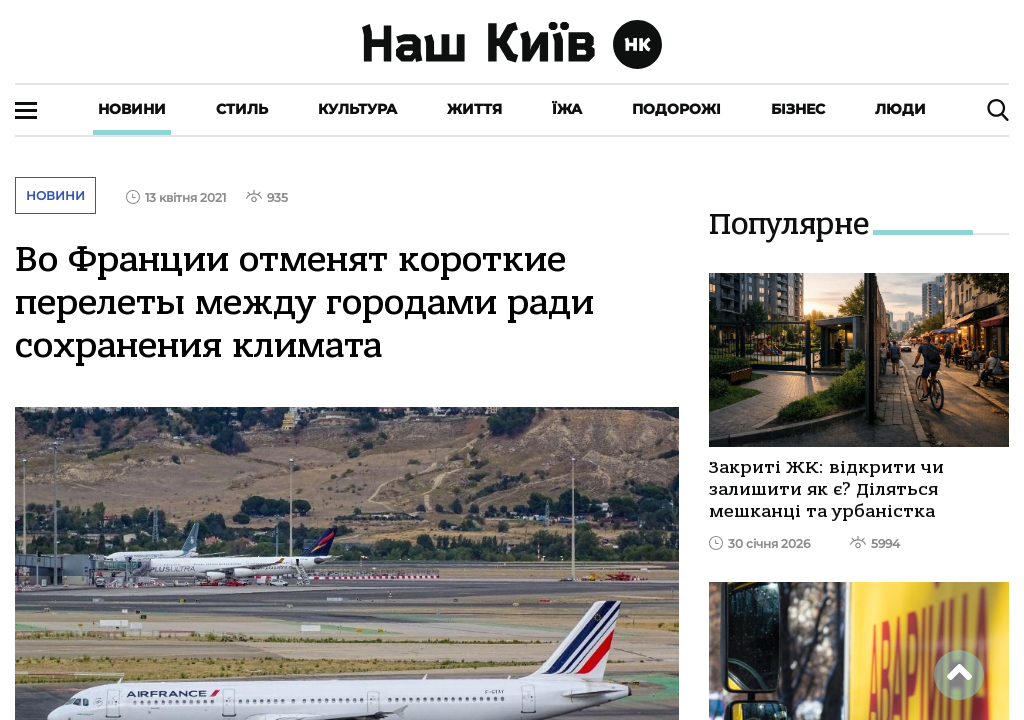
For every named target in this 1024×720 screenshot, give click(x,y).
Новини (132, 109)
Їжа (567, 109)
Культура (357, 109)
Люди (900, 109)
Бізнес (798, 109)
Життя (474, 109)
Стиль (242, 109)
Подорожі (676, 109)
